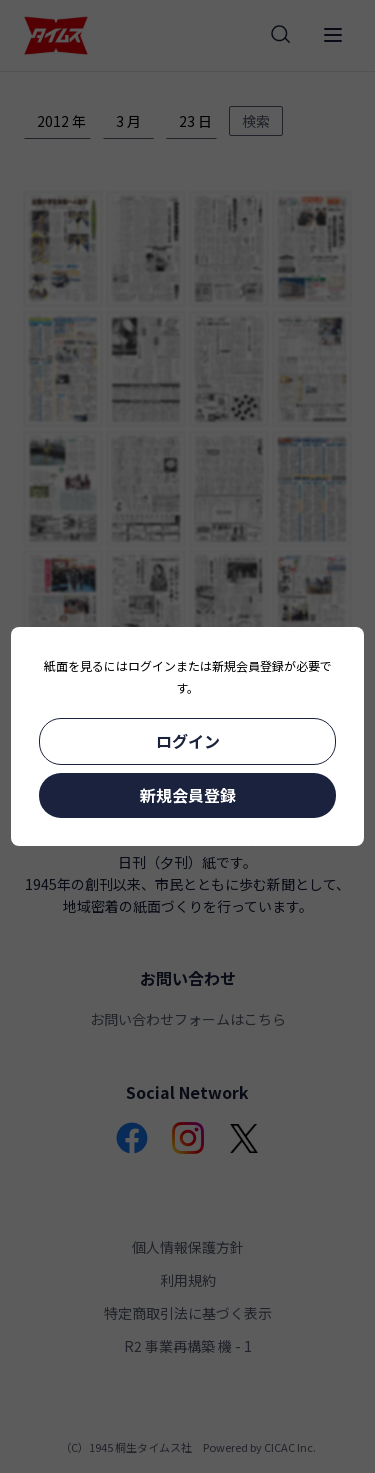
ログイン (188, 741)
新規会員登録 (188, 795)
